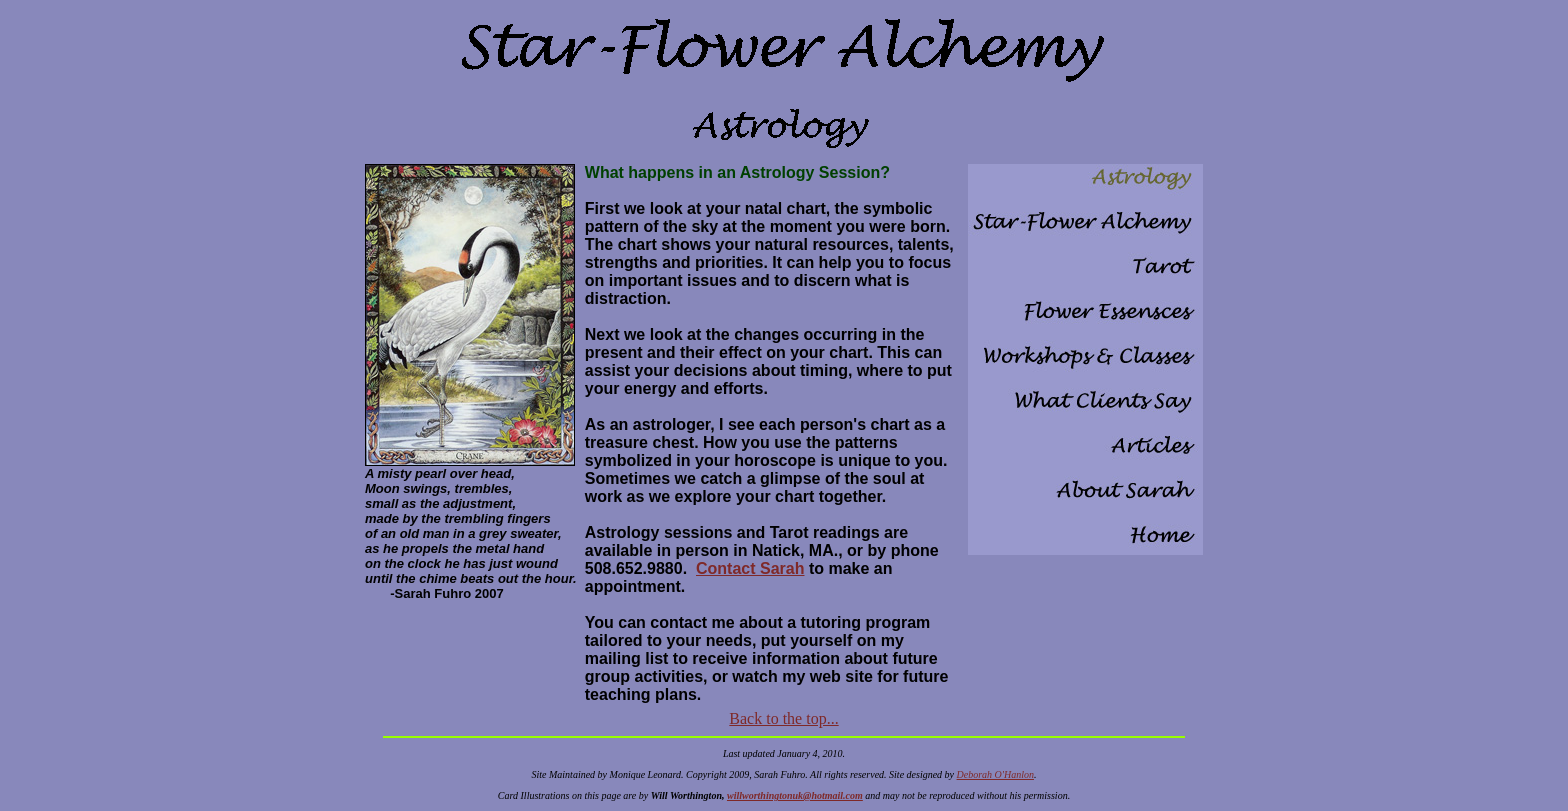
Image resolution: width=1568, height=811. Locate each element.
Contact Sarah (750, 568)
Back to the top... (783, 718)
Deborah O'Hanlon (995, 774)
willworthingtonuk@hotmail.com (795, 795)
